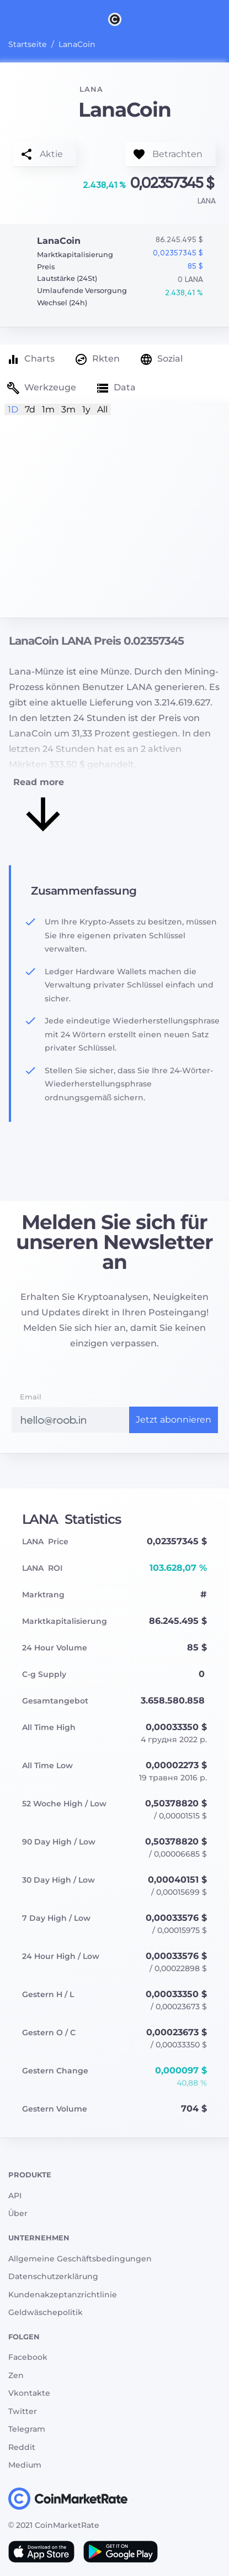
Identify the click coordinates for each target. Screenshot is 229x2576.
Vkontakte (29, 2393)
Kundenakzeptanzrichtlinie (62, 2295)
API (15, 2196)
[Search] (222, 19)
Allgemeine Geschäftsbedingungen (80, 2259)
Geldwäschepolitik (45, 2312)
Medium (24, 2465)
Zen (16, 2375)
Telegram (26, 2429)
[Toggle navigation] (6, 19)
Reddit (21, 2447)
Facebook (27, 2357)
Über (18, 2213)
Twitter (22, 2411)
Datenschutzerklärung (53, 2276)
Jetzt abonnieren (173, 1419)
